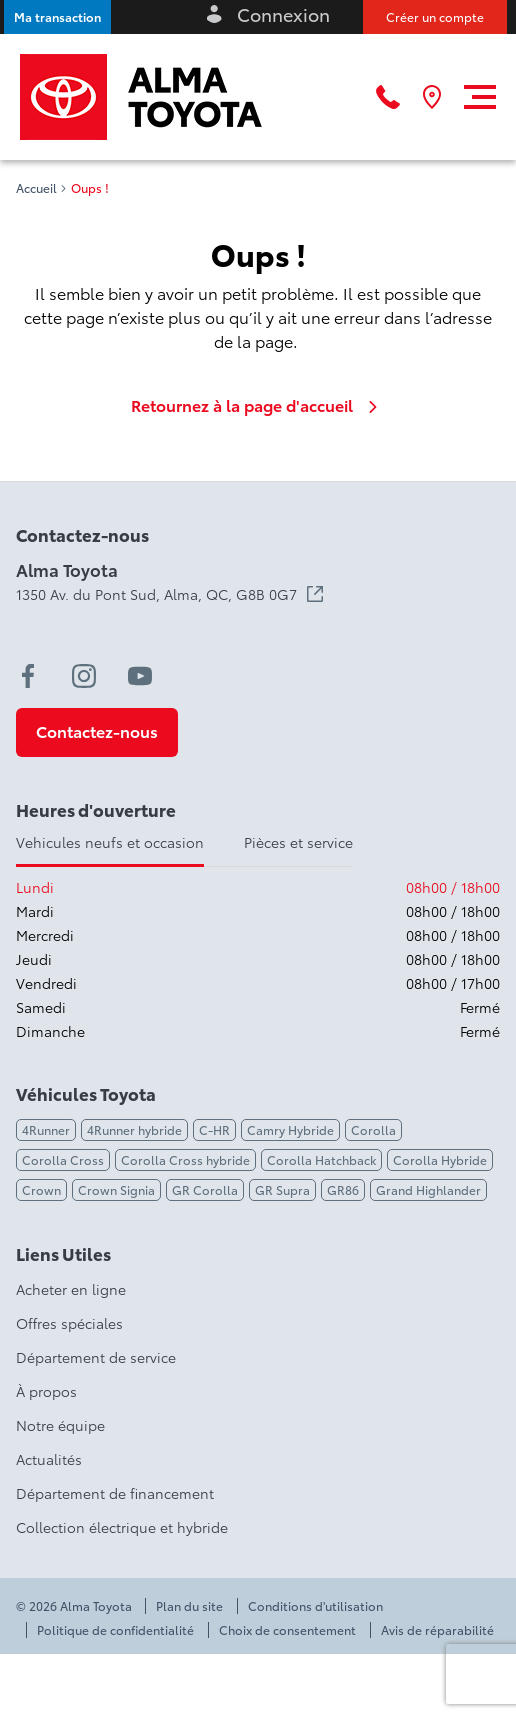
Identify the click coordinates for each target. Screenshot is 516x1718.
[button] (57, 17)
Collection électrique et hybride (122, 1527)
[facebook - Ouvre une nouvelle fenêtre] (28, 676)
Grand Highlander (428, 1189)
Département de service (96, 1357)
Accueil (36, 188)
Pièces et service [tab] (298, 842)
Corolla (373, 1129)
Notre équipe (60, 1425)
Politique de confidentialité (115, 1630)
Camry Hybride (290, 1129)
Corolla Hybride (440, 1159)
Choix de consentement (287, 1630)
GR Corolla (205, 1189)
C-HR (214, 1129)
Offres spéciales (69, 1323)
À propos (46, 1391)
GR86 (343, 1189)
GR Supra (282, 1189)
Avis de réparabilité (437, 1630)
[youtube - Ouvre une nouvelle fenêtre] (140, 676)
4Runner (46, 1129)
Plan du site (189, 1606)
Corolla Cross (63, 1159)
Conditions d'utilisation (315, 1606)
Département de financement (115, 1493)
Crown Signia (116, 1189)
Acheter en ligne (71, 1289)
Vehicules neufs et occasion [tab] (110, 842)
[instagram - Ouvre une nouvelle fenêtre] (84, 676)
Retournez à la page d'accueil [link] (258, 405)
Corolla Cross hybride (185, 1159)
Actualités (49, 1459)
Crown (41, 1189)
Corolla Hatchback (321, 1159)
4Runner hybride (134, 1129)
